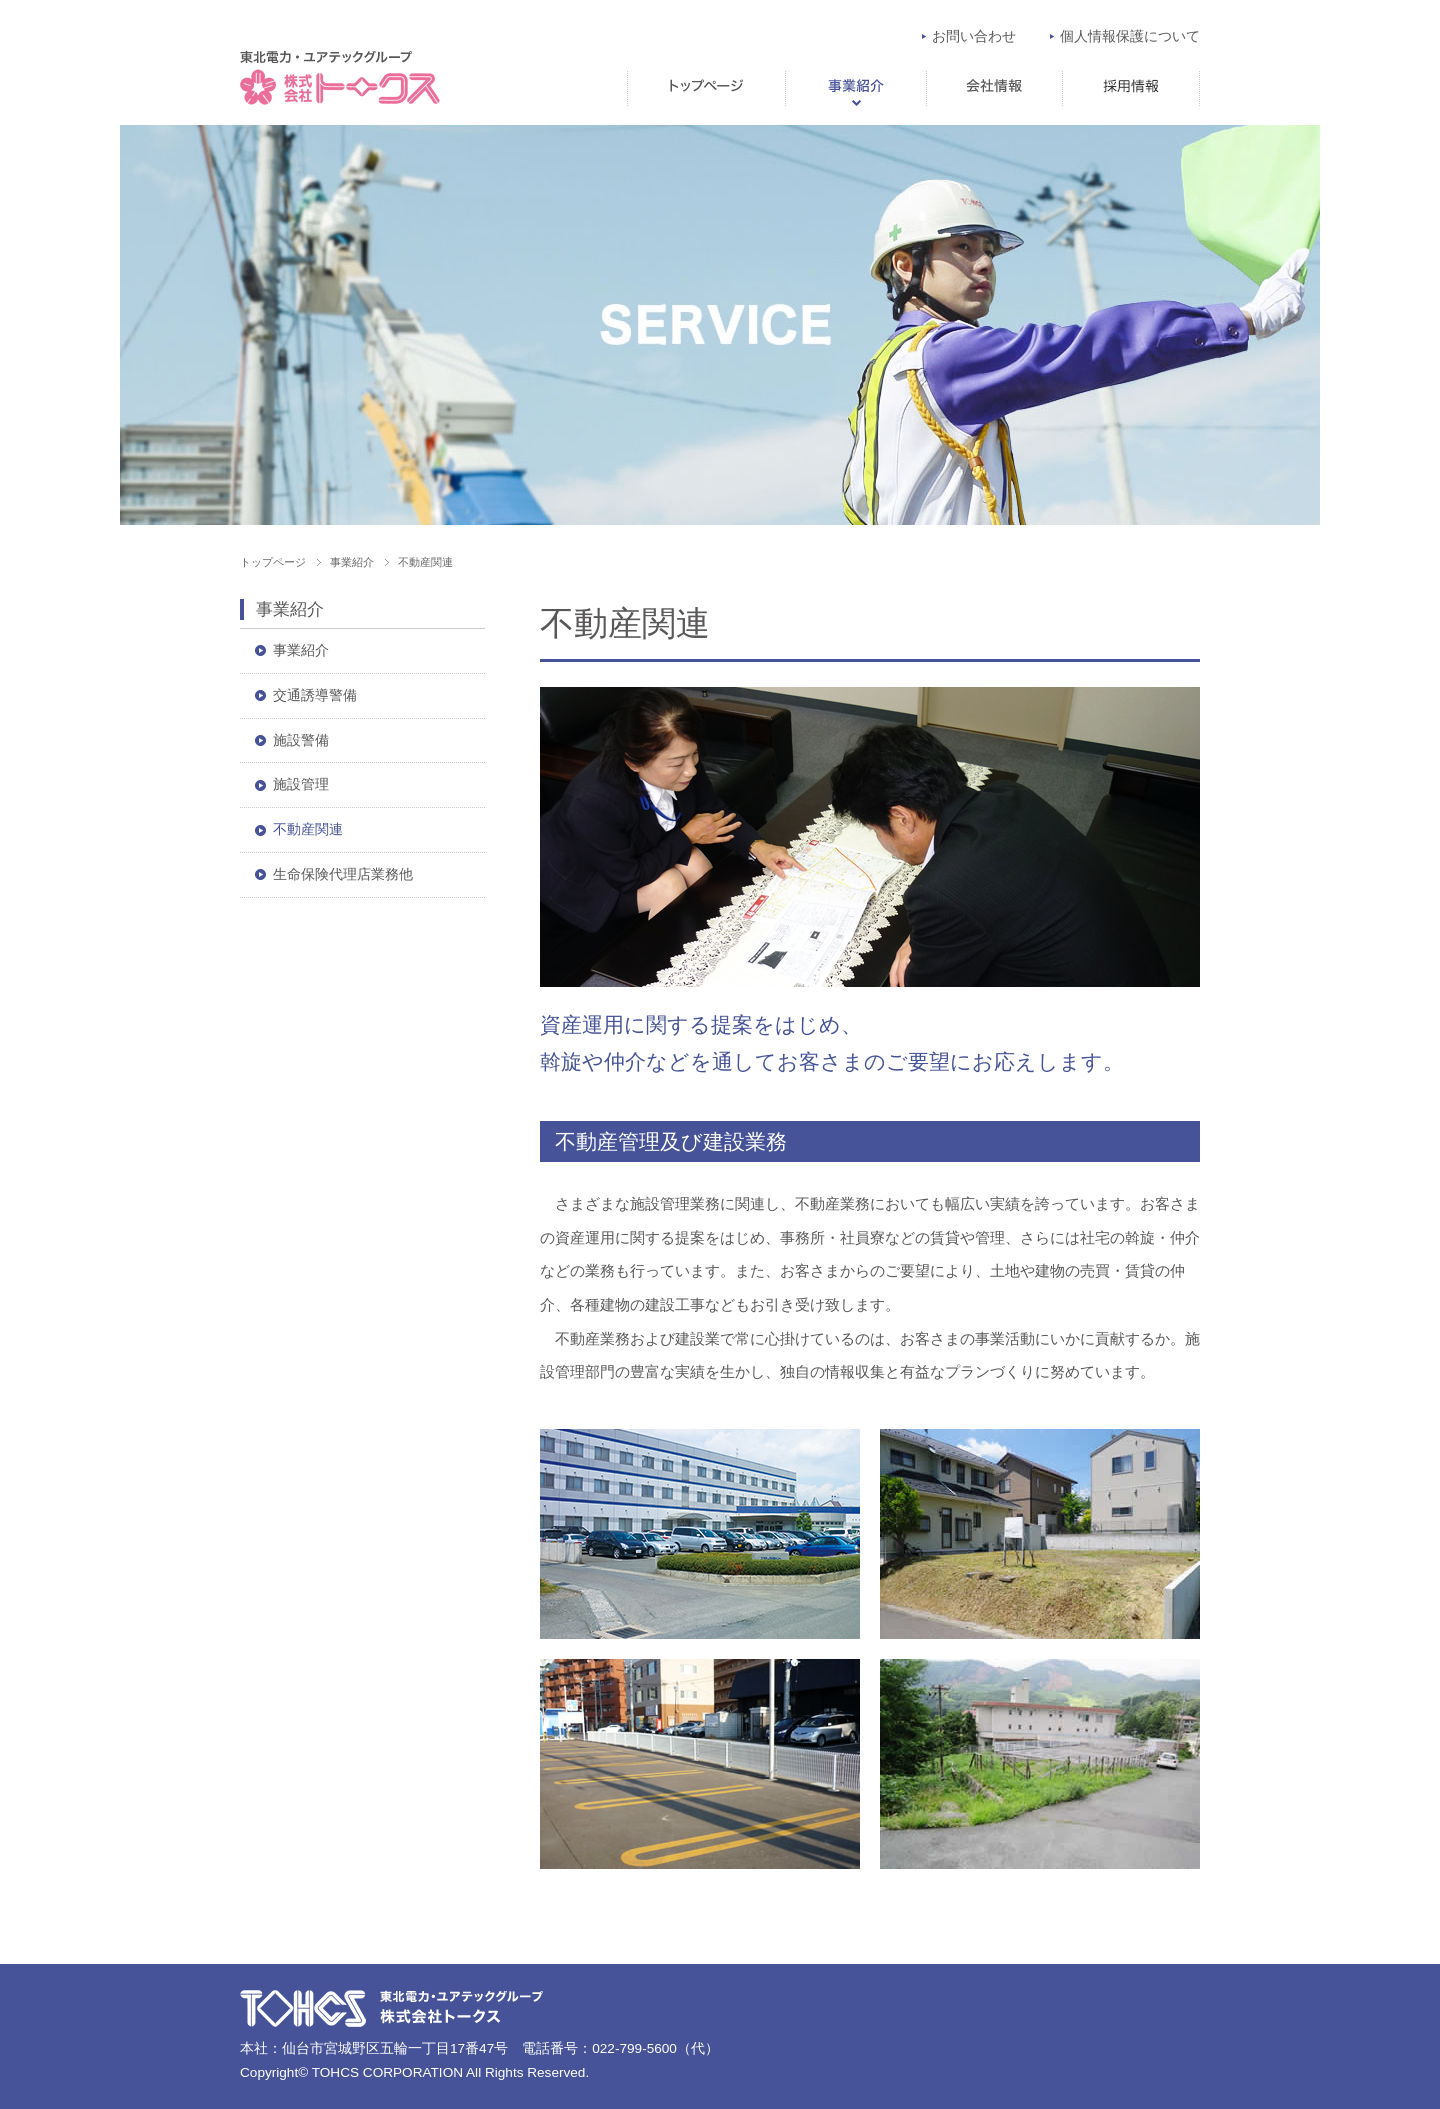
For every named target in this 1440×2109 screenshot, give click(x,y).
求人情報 (1131, 88)
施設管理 (301, 784)
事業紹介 (855, 88)
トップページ (706, 88)
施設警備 (301, 740)
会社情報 (994, 88)
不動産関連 (308, 829)
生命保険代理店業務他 (343, 874)
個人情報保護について (1130, 36)
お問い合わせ (974, 36)
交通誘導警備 (315, 695)
